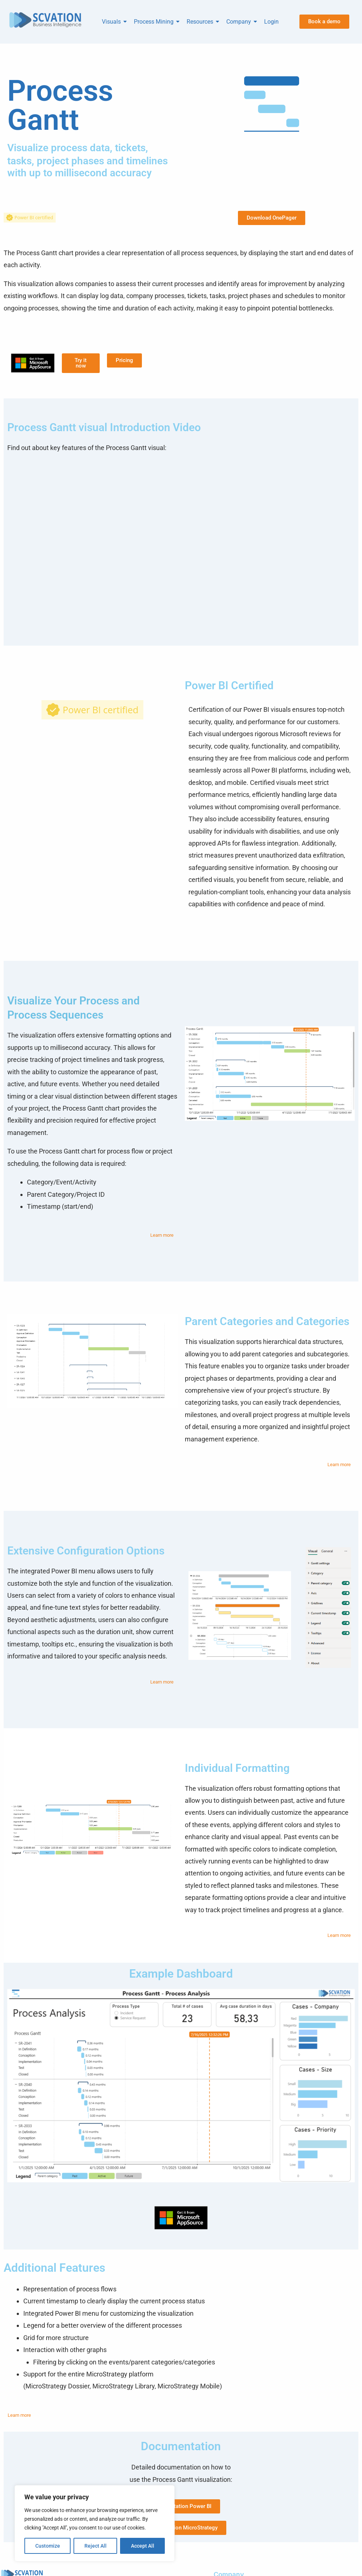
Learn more (162, 1235)
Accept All (142, 2546)
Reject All (95, 2546)
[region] (95, 2523)
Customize (47, 2546)
